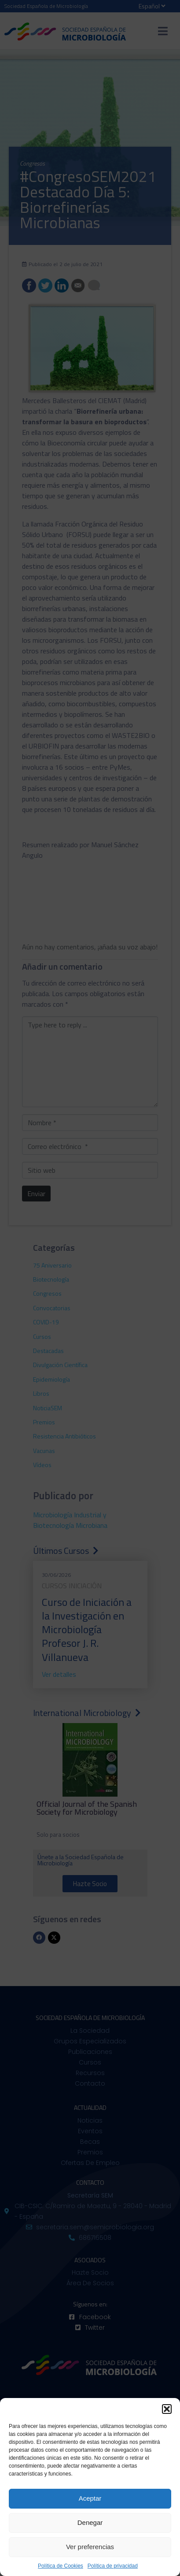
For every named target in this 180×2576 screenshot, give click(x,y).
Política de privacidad (113, 2566)
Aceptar (90, 2498)
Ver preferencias (90, 2546)
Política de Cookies (60, 2566)
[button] (166, 2409)
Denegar (90, 2522)
